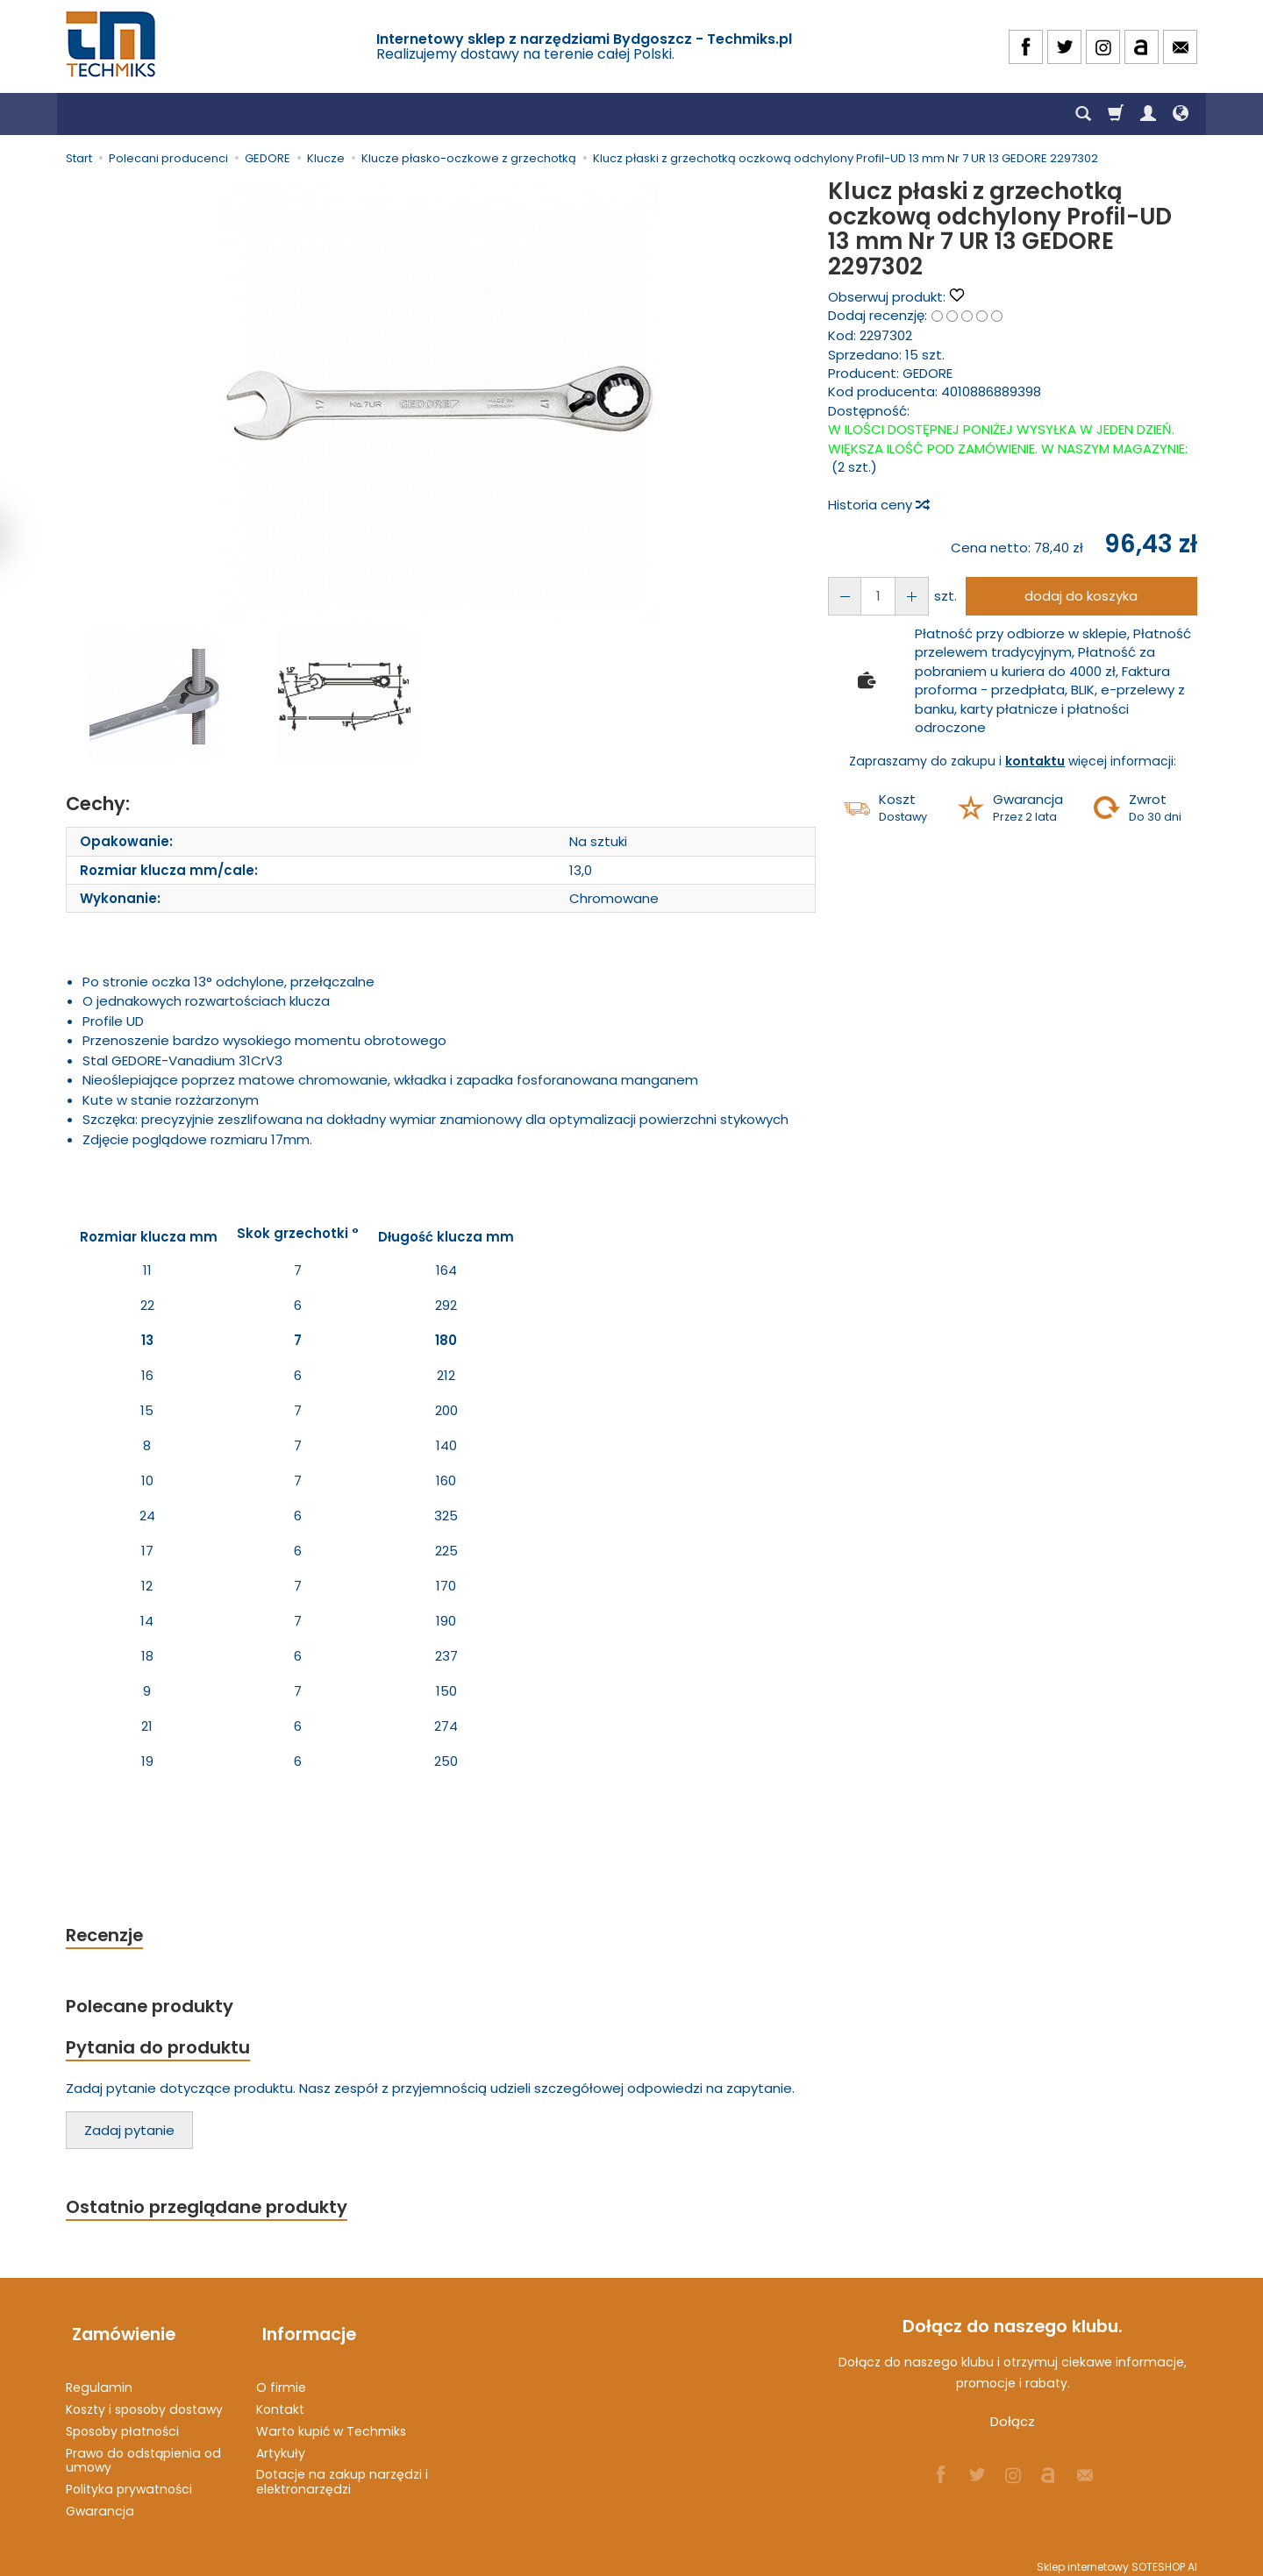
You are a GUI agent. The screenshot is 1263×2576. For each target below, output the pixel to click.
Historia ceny (878, 504)
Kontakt (280, 2401)
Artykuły (280, 2444)
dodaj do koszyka (1077, 596)
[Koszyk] (1115, 114)
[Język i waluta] (1180, 114)
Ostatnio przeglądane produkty (211, 2211)
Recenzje (107, 1935)
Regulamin (99, 2379)
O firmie (281, 2379)
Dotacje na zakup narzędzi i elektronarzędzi (342, 2474)
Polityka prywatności (129, 2481)
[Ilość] (874, 596)
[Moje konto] (1148, 114)
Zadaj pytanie (129, 2134)
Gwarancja (100, 2503)
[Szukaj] (1083, 114)
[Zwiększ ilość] (843, 596)
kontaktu (1035, 761)
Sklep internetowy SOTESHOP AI (1117, 2558)
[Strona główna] (112, 44)
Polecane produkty (153, 2007)
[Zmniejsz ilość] (906, 596)
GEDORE (928, 373)
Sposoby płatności (122, 2422)
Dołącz (1012, 2427)
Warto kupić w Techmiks (331, 2422)
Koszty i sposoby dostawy (144, 2401)
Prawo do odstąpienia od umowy (143, 2452)
